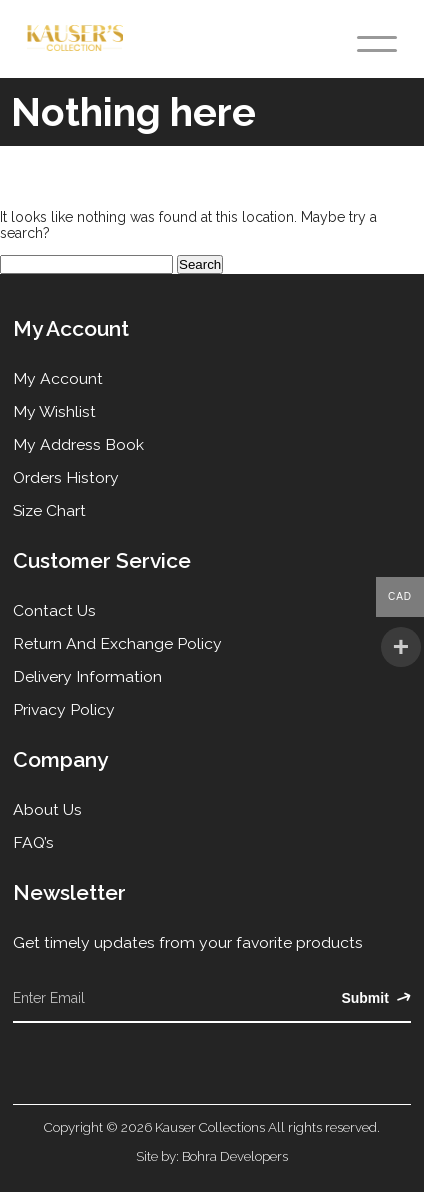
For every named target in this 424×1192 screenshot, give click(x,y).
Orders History (66, 477)
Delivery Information (87, 676)
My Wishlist (54, 411)
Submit (375, 998)
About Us (47, 809)
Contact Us (54, 610)
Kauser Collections (210, 1127)
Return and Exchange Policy (117, 643)
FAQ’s (33, 842)
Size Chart (49, 510)
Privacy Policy (64, 709)
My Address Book (78, 444)
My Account (58, 378)
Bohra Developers (235, 1156)
